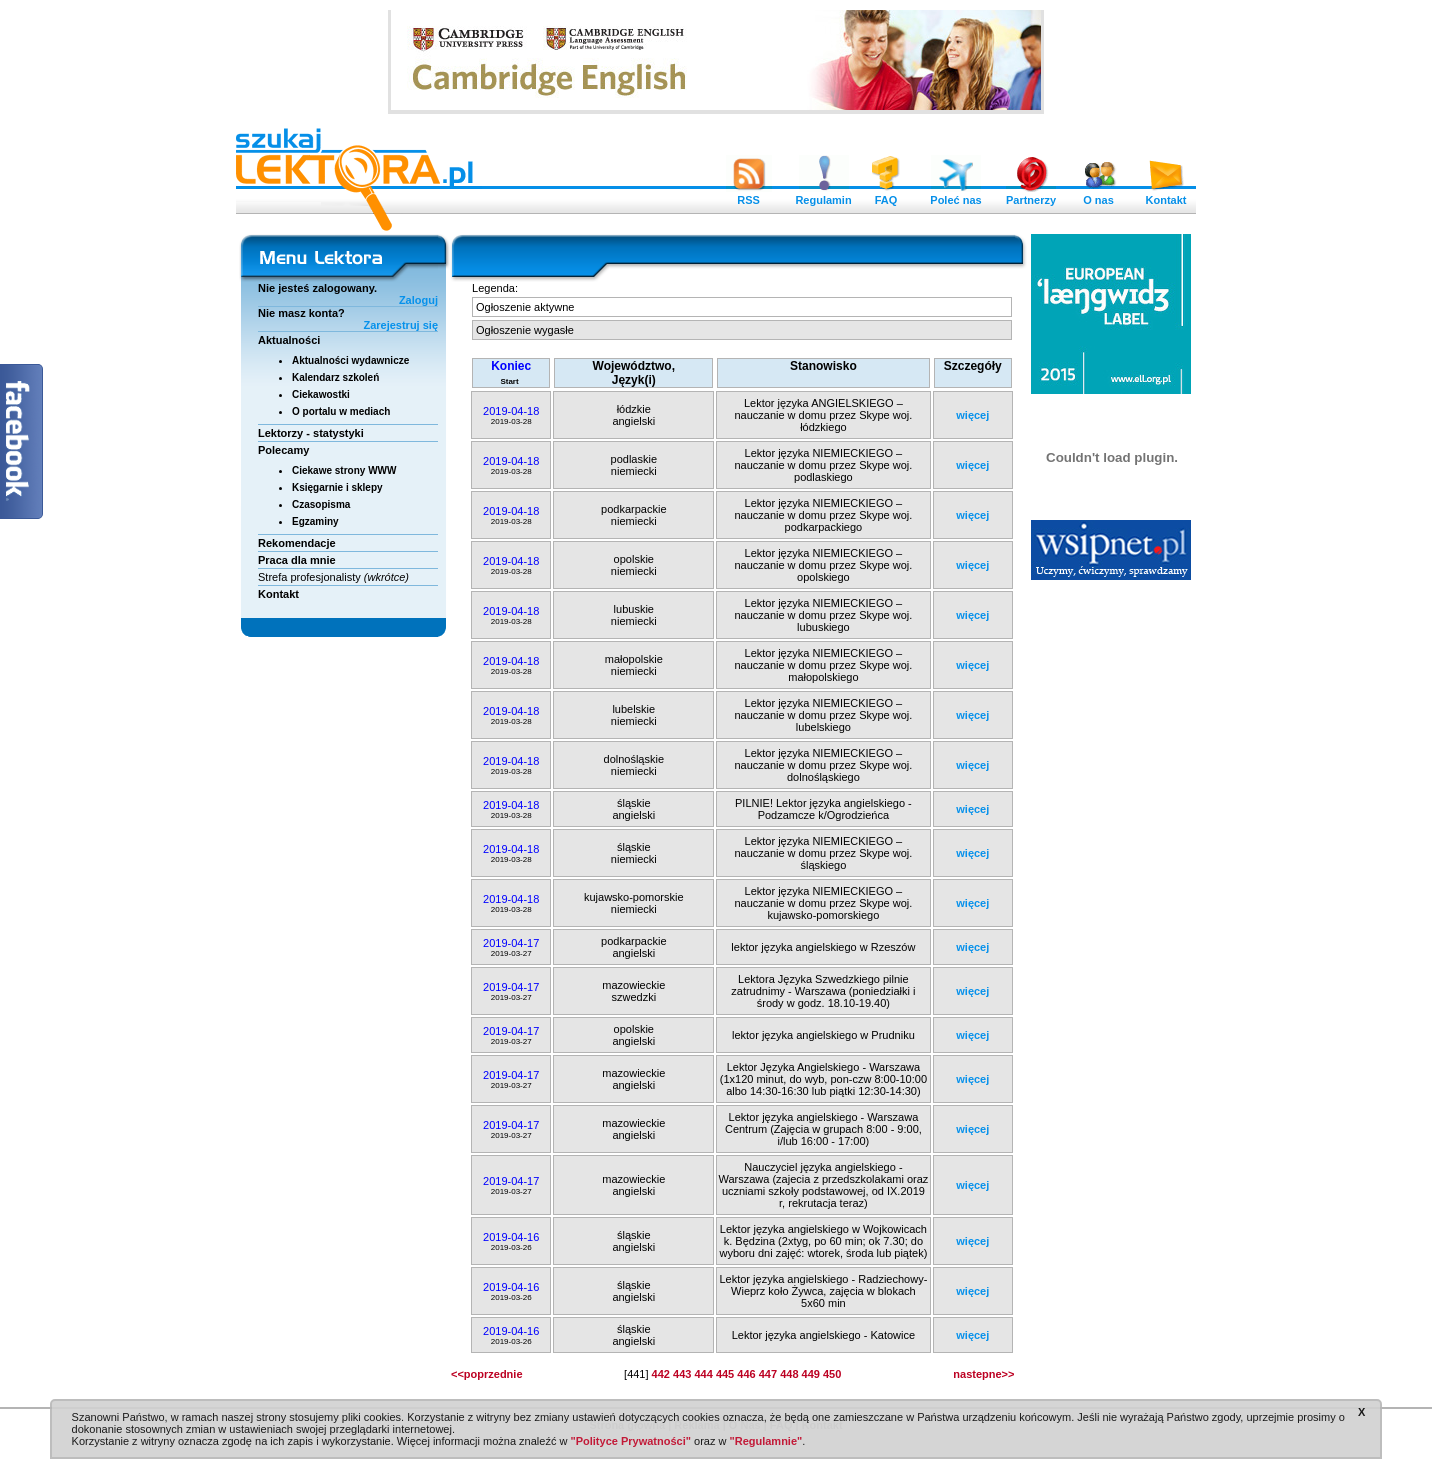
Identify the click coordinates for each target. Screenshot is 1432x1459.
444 (703, 1374)
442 (661, 1374)
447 (768, 1374)
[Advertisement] (1112, 895)
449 (811, 1374)
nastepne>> (983, 1374)
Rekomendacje (297, 543)
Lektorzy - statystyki (311, 433)
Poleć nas (955, 195)
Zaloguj (418, 300)
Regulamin (823, 195)
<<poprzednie (487, 1374)
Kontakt (1166, 195)
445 (725, 1374)
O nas (1099, 195)
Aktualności (289, 340)
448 (789, 1374)
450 (832, 1374)
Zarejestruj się (400, 325)
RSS (749, 195)
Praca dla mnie (297, 560)
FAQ (886, 195)
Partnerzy (1031, 195)
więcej (972, 415)
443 (682, 1374)
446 (746, 1374)
